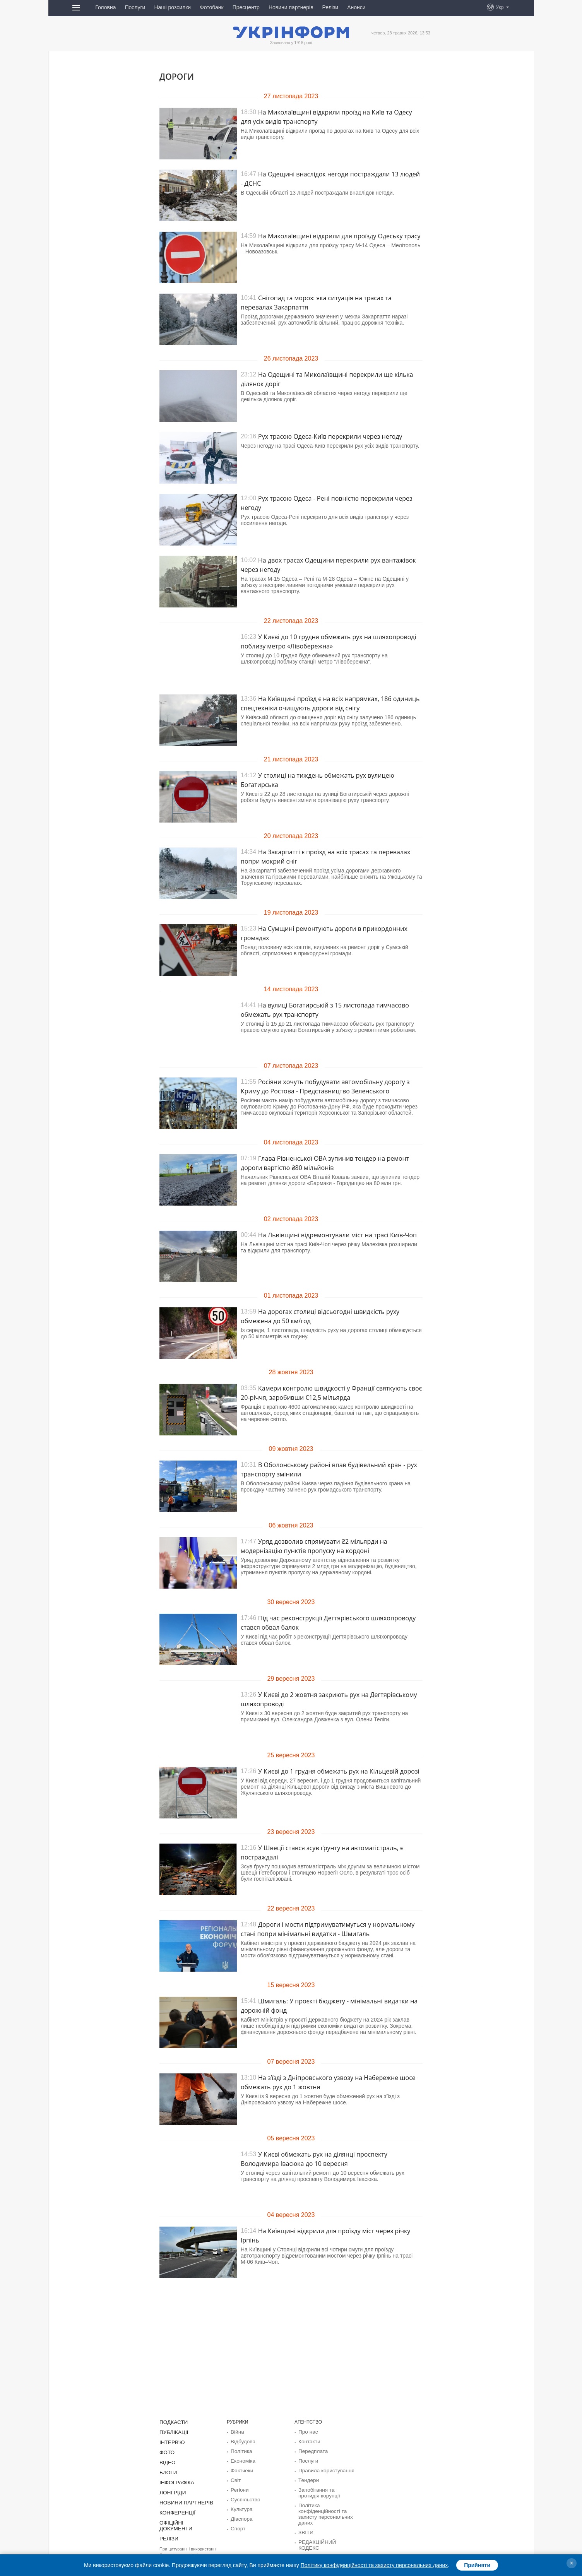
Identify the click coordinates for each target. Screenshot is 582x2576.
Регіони (238, 2487)
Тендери (307, 2478)
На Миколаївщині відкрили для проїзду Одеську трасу (339, 236)
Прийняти (477, 2565)
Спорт (237, 2524)
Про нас (307, 2431)
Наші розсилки (172, 7)
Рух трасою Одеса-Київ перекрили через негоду (330, 436)
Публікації (172, 2431)
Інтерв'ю (170, 2441)
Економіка (241, 2459)
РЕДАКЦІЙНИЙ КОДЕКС (324, 2537)
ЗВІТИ (305, 2527)
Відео (166, 2460)
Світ (235, 2478)
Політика (240, 2450)
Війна (237, 2431)
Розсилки (308, 2546)
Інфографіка (174, 2480)
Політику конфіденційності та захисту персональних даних (374, 2565)
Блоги (167, 2470)
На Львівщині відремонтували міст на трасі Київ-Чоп (337, 1235)
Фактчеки (241, 2469)
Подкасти (172, 2422)
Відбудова (241, 2441)
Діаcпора (240, 2515)
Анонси (356, 7)
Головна (105, 7)
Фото (166, 2451)
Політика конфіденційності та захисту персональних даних (322, 2510)
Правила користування (323, 2469)
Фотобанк (212, 7)
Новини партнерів (291, 7)
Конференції (175, 2509)
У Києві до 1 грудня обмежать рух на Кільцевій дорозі (338, 1771)
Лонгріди (171, 2489)
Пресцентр (246, 7)
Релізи (330, 7)
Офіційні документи (185, 2518)
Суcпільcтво (244, 2496)
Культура (240, 2506)
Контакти (308, 2441)
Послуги (135, 7)
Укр (500, 7)
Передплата (311, 2450)
